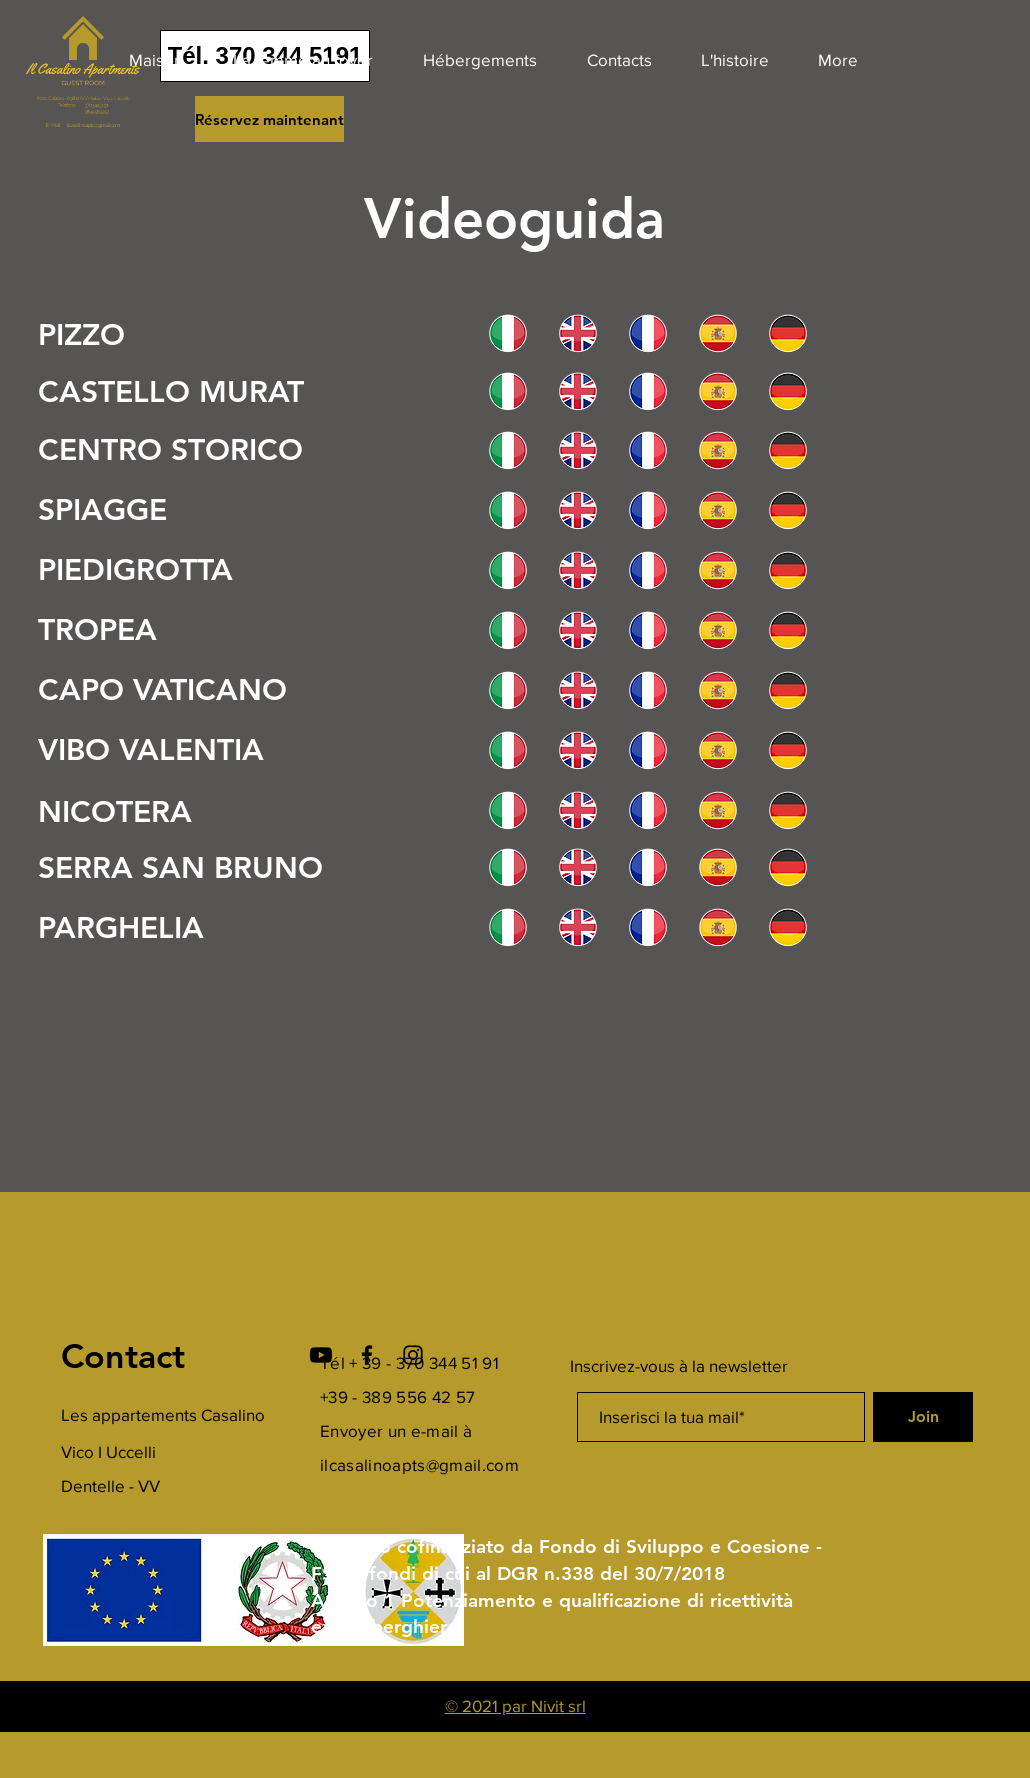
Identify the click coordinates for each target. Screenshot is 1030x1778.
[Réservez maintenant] (269, 119)
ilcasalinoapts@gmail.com (419, 1464)
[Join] (923, 1417)
